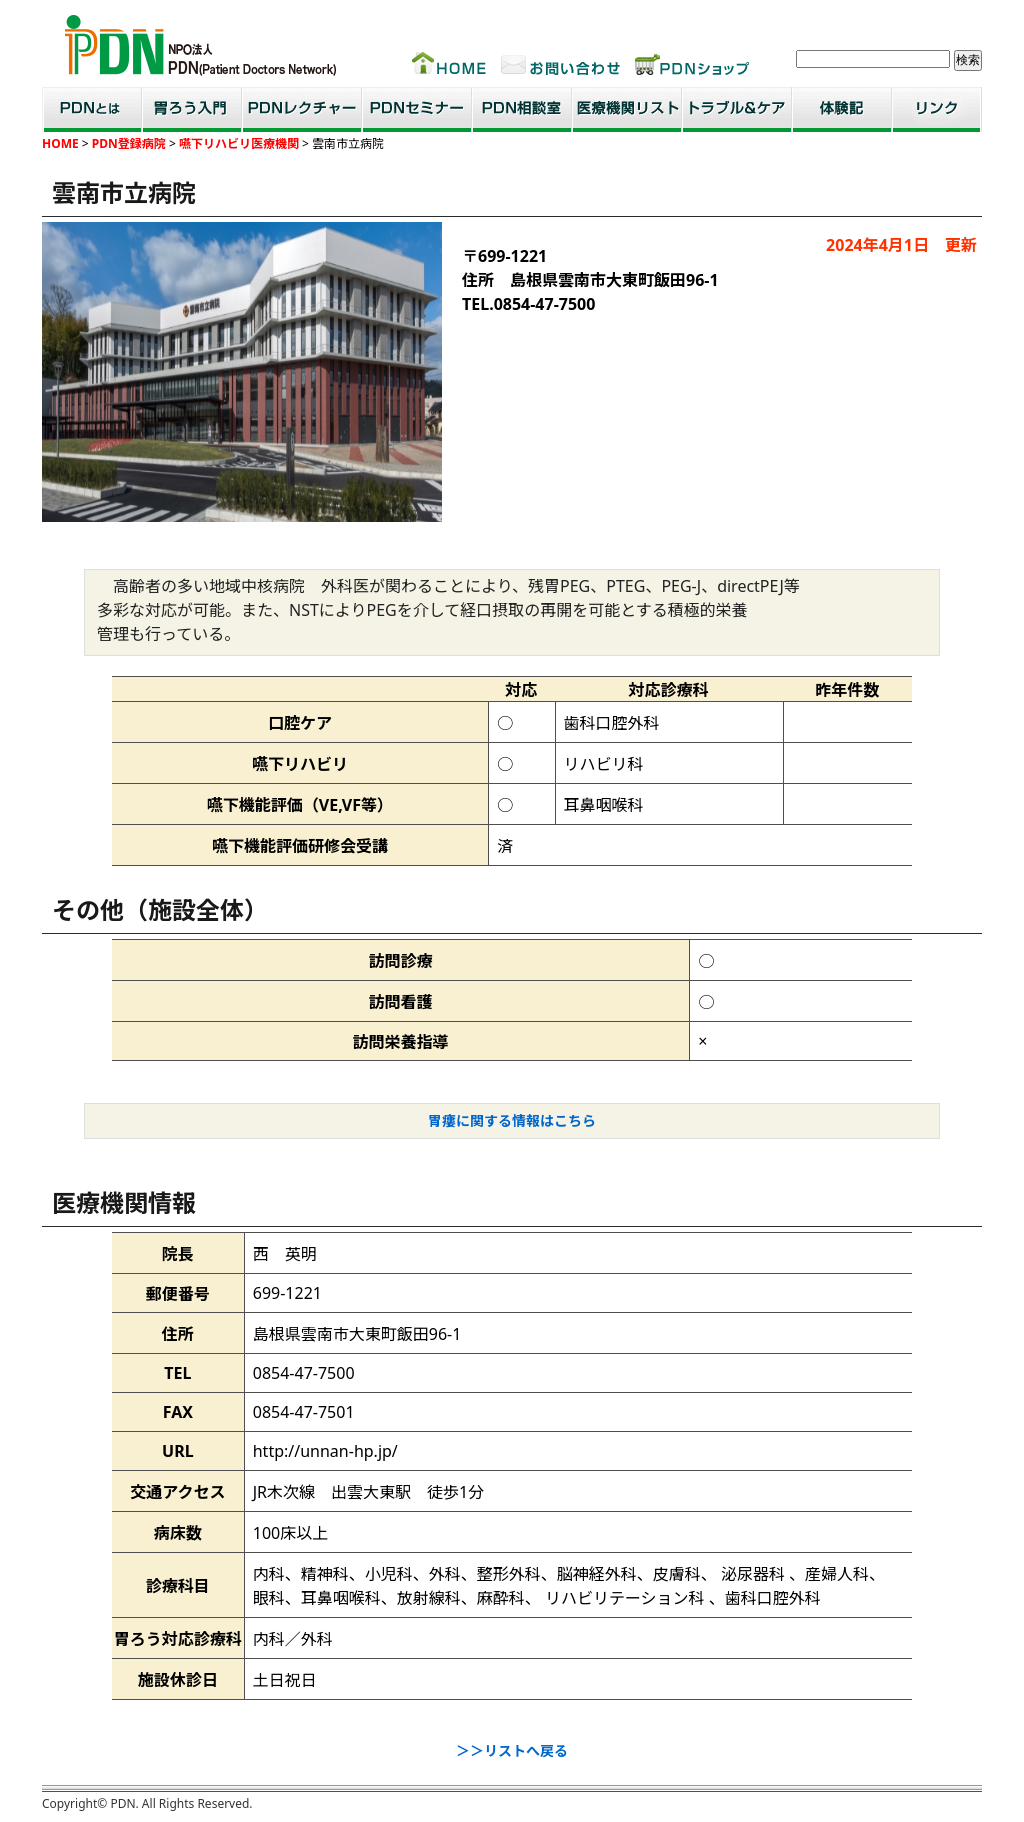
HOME (60, 143)
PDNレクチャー (302, 109)
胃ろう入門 (192, 109)
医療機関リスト (627, 109)
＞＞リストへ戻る (512, 1750)
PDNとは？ (92, 109)
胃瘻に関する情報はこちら (512, 1120)
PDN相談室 (522, 109)
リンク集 (937, 109)
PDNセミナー (417, 109)
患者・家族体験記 (842, 109)
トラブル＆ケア (737, 109)
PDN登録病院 (129, 143)
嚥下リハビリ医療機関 (237, 143)
